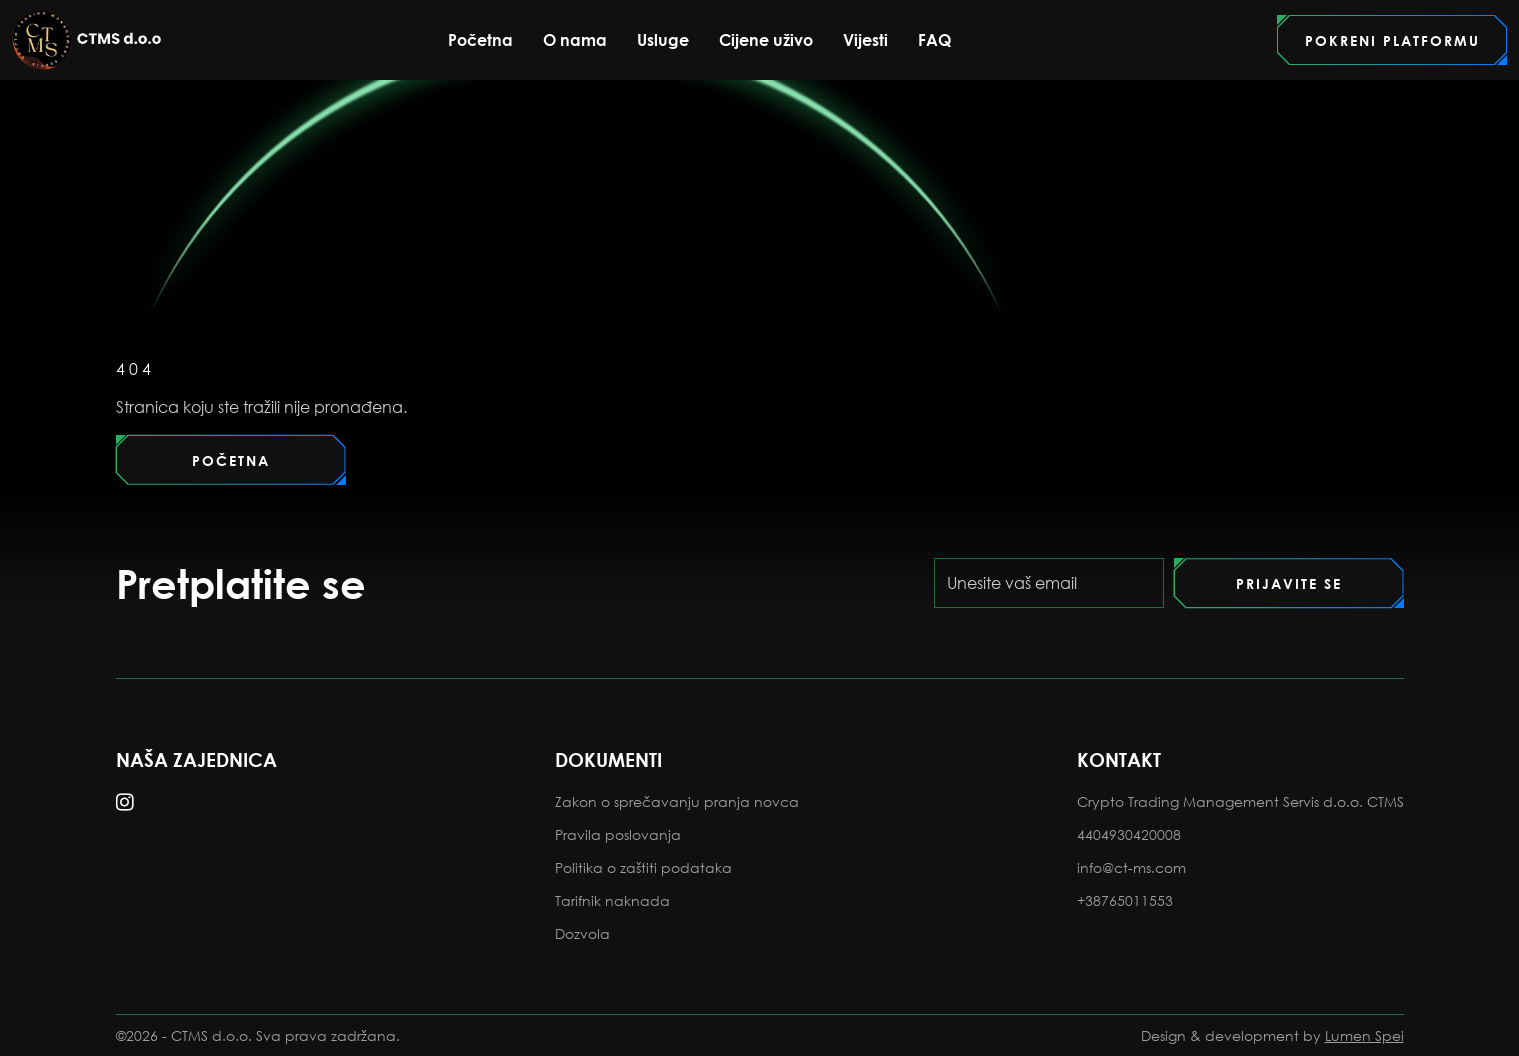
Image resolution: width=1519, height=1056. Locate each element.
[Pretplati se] (1289, 583)
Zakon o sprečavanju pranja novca (677, 801)
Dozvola (582, 933)
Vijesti (865, 39)
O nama (575, 40)
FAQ (934, 39)
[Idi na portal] (1392, 40)
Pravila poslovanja (618, 834)
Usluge (663, 39)
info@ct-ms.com (1131, 867)
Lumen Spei (1364, 1035)
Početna (480, 39)
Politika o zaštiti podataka (643, 867)
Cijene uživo (766, 40)
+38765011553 (1125, 900)
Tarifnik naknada (612, 900)
